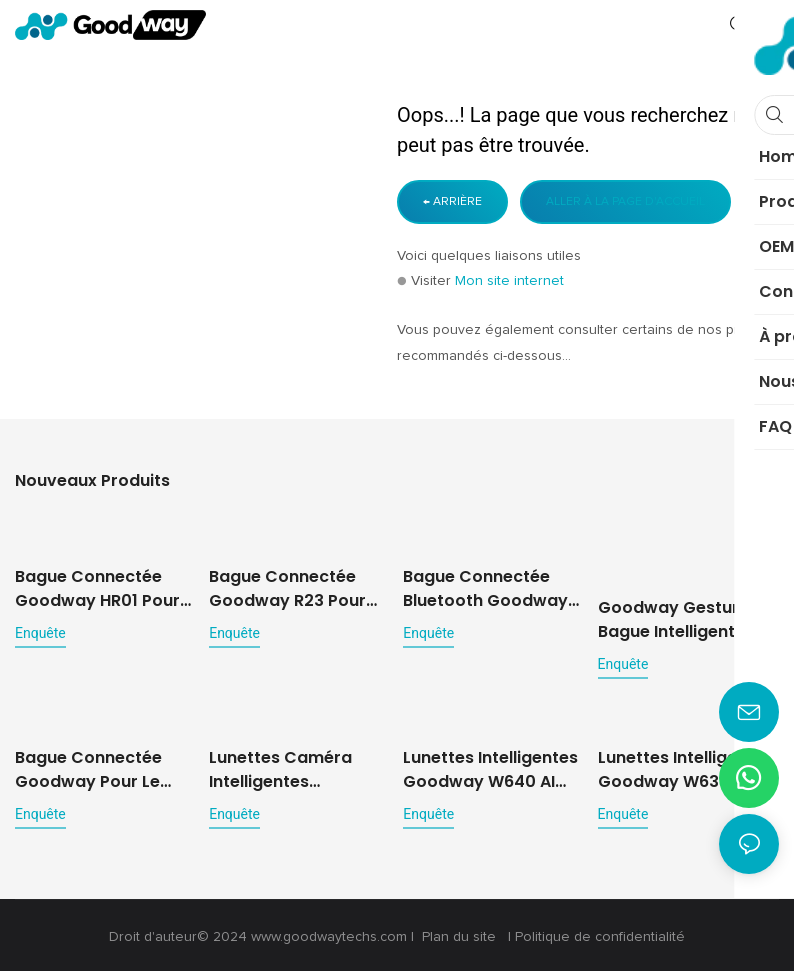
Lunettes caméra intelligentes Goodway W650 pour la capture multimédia (296, 766)
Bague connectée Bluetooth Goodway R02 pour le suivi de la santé (485, 588)
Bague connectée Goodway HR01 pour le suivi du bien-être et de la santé (97, 588)
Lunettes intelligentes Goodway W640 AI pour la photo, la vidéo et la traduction (490, 766)
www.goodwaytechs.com (331, 933)
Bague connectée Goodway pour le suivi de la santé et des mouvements (94, 751)
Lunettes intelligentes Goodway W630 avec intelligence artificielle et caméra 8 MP (688, 766)
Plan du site (459, 933)
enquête (40, 632)
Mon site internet (509, 281)
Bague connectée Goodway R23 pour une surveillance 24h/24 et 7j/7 (287, 573)
